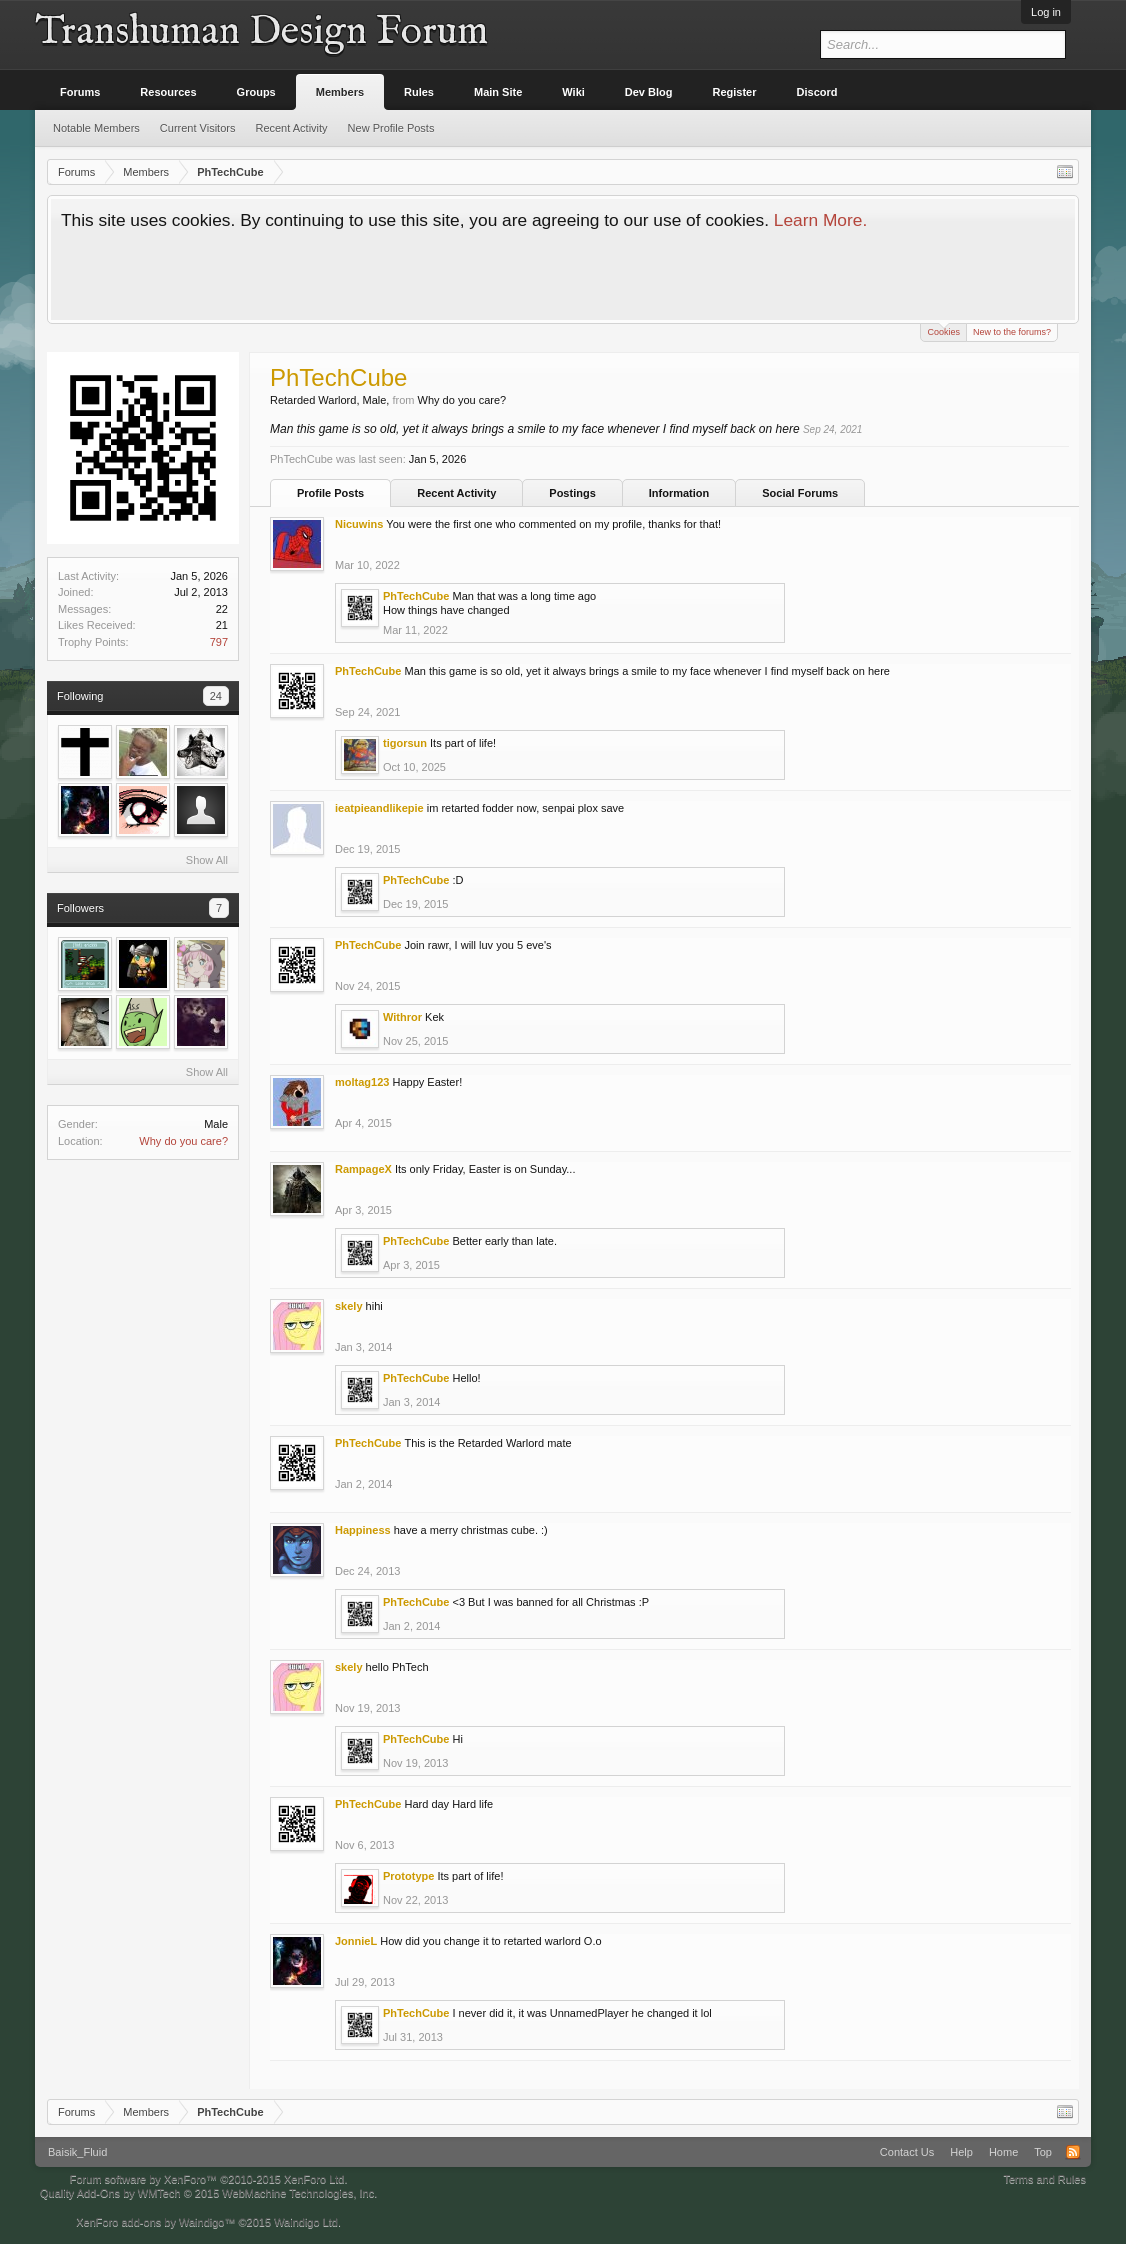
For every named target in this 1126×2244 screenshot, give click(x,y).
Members (340, 92)
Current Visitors (198, 128)
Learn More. (820, 220)
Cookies (943, 330)
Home (1003, 2152)
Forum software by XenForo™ (209, 2179)
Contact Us (907, 2152)
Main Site (498, 92)
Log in (1046, 12)
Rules (419, 92)
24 (216, 696)
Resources (168, 92)
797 (219, 642)
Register (735, 92)
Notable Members (96, 128)
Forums (80, 92)
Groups (256, 92)
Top (1043, 2152)
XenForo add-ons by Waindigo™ (155, 2222)
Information (679, 493)
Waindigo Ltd (306, 2222)
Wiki (573, 92)
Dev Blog (649, 92)
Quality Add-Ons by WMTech (208, 2193)
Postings (572, 493)
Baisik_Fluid (77, 2152)
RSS (1073, 2152)
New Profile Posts (391, 128)
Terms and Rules (1044, 2179)
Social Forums (800, 493)
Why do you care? (183, 1141)
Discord (817, 92)
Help (961, 2152)
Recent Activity (456, 493)
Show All (207, 860)
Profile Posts (330, 493)
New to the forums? (1012, 332)
